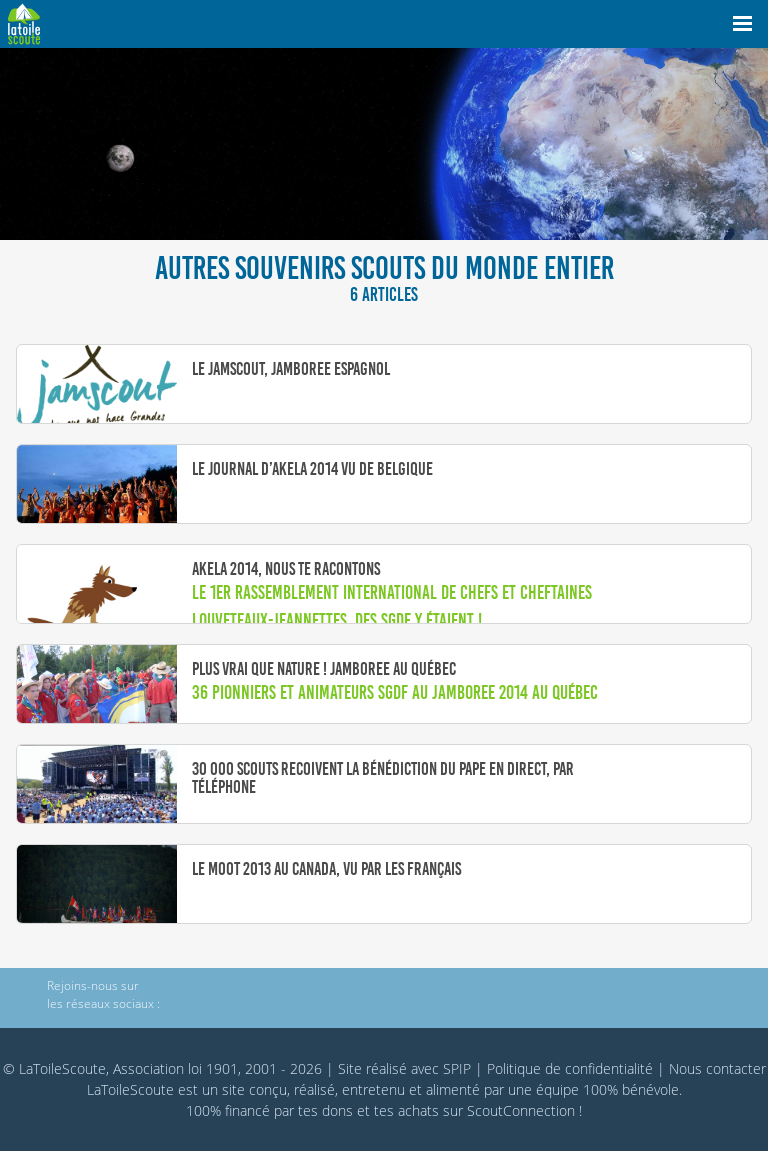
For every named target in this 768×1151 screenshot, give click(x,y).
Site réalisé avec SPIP (404, 1068)
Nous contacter (717, 1068)
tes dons (325, 1110)
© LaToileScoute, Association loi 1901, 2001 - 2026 (162, 1068)
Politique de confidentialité (570, 1068)
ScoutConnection (521, 1110)
